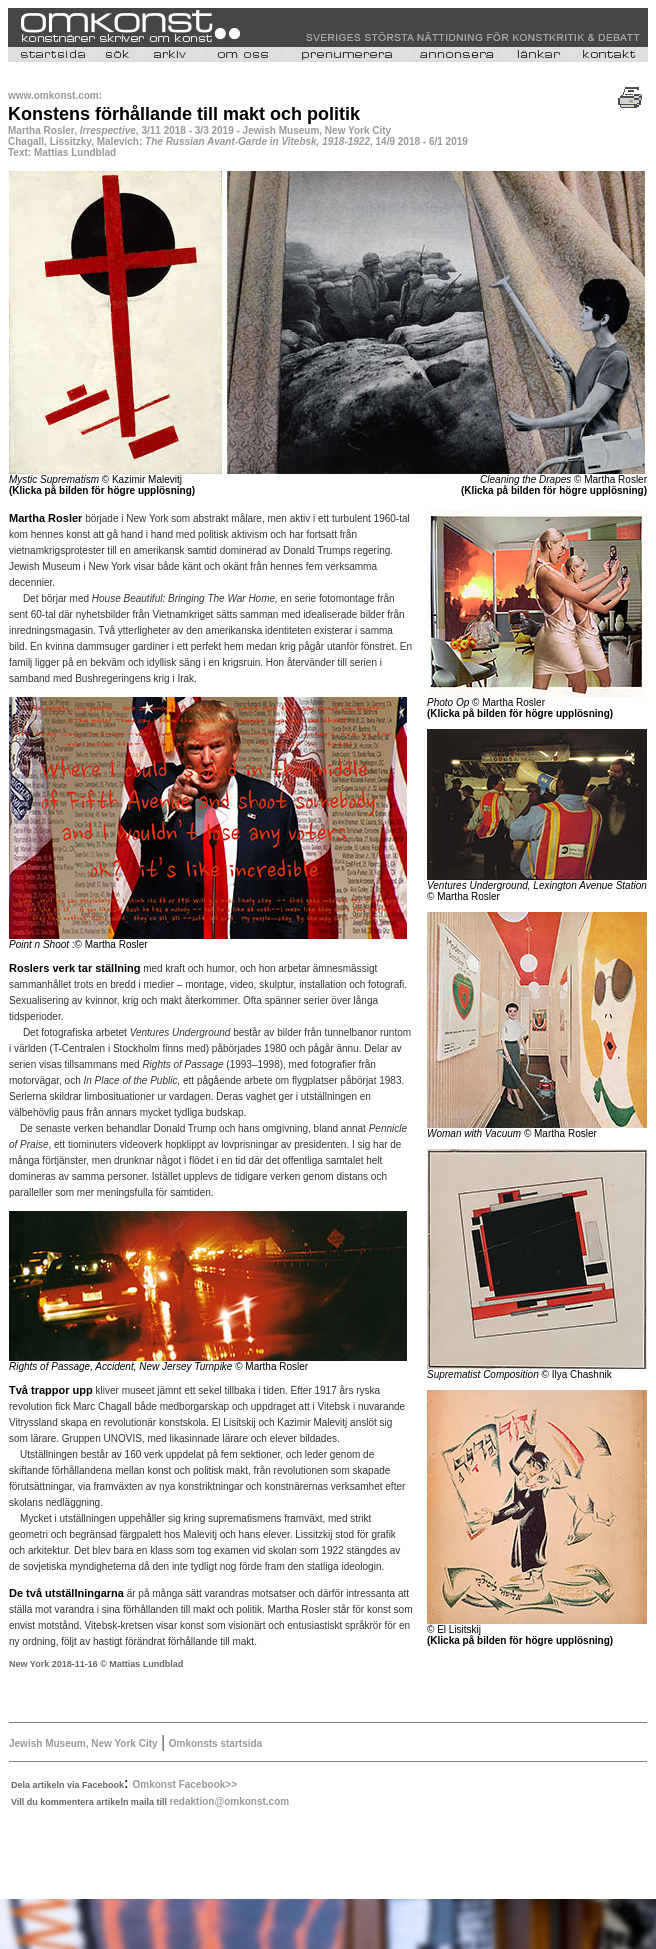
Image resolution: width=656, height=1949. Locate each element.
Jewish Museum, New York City (83, 1743)
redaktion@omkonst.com (229, 1801)
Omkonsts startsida (215, 1743)
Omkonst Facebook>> (185, 1784)
